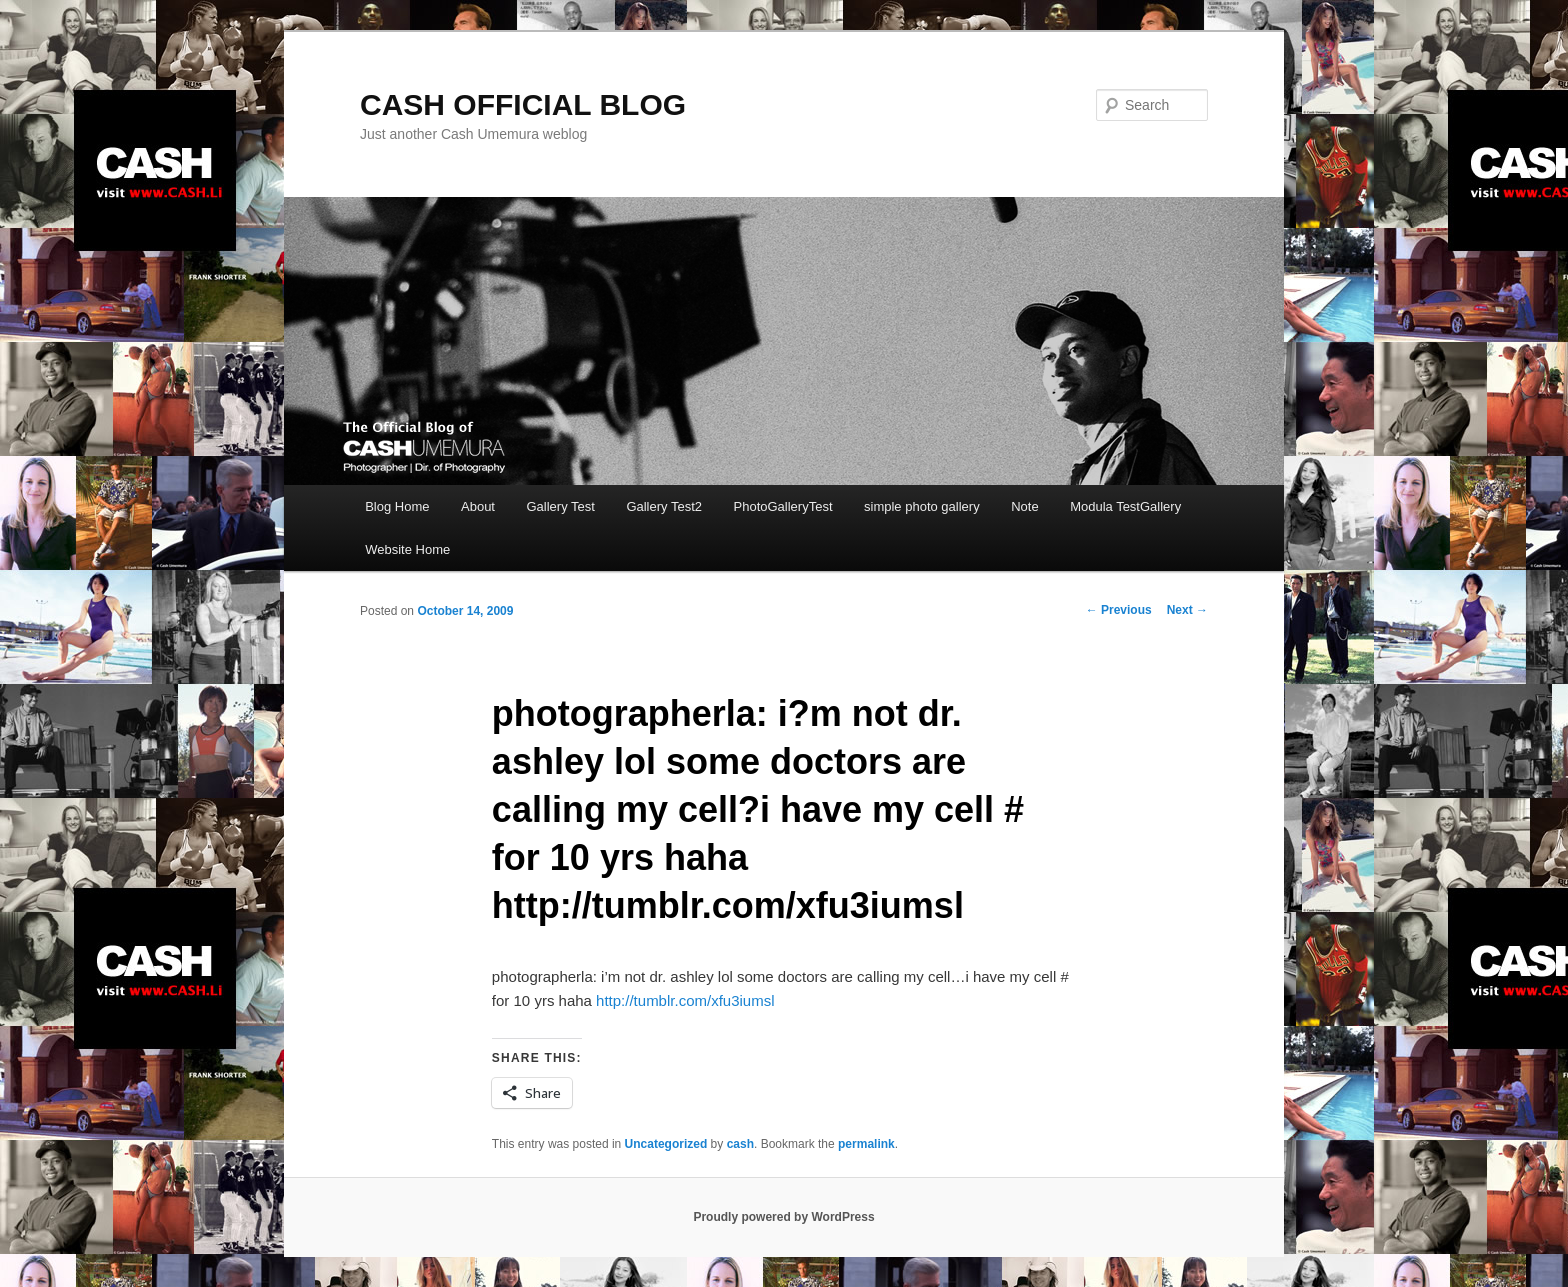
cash (740, 1144)
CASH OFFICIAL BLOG (523, 104)
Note (1024, 506)
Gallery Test (560, 506)
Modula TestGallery (1125, 506)
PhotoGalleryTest (783, 506)
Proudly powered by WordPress (783, 1217)
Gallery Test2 (664, 506)
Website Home (407, 549)
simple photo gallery (922, 506)
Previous (1119, 610)
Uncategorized (666, 1144)
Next (1187, 610)
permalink (866, 1144)
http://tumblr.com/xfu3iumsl (685, 1000)
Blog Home (397, 506)
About (478, 506)
